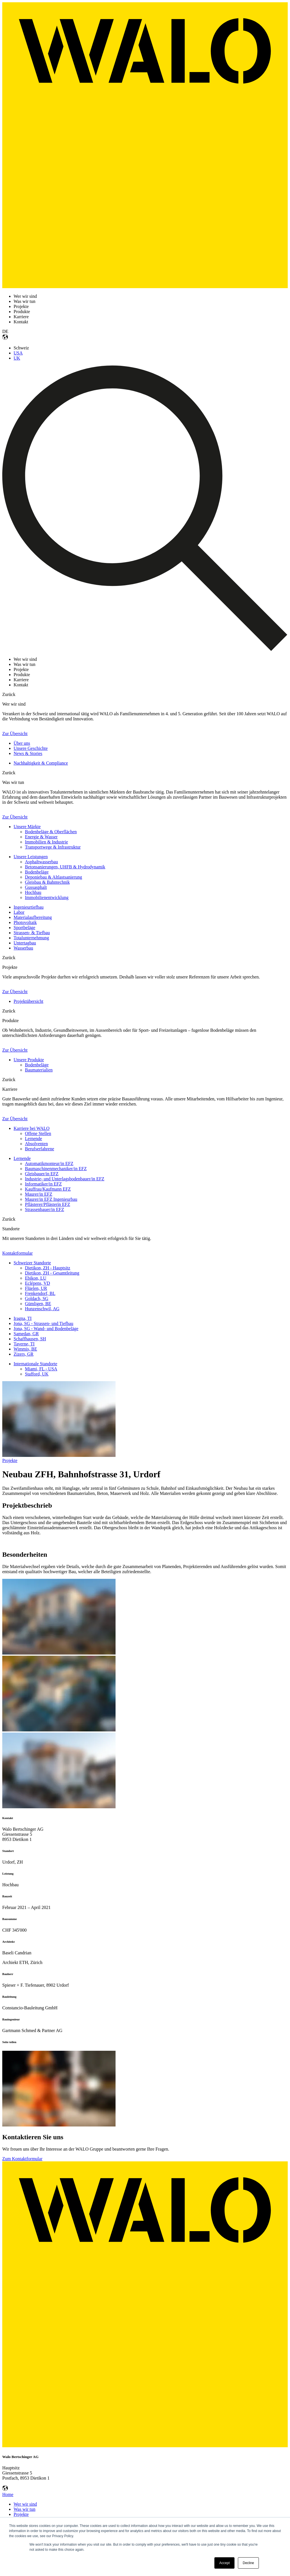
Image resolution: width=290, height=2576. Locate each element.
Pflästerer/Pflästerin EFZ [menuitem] (47, 1204)
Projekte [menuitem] (21, 2514)
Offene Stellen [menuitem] (38, 1133)
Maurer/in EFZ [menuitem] (38, 1194)
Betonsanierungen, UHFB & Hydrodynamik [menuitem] (65, 866)
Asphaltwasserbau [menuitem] (41, 861)
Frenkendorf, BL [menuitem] (40, 1293)
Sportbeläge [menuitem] (24, 927)
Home (7, 2494)
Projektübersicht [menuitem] (28, 1001)
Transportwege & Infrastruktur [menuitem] (53, 847)
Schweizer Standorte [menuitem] (32, 1262)
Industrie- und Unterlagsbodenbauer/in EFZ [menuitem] (64, 1178)
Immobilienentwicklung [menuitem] (47, 897)
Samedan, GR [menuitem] (26, 1333)
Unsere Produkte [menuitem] (29, 1059)
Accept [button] (224, 2563)
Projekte (9, 1460)
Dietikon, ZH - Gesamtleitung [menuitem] (52, 1273)
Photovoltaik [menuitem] (25, 922)
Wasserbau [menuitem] (23, 948)
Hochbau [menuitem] (33, 892)
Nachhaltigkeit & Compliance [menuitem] (41, 763)
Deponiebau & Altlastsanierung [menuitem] (53, 877)
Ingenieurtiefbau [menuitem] (29, 907)
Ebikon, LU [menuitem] (35, 1278)
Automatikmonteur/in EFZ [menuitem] (49, 1163)
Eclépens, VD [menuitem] (37, 1283)
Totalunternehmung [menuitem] (31, 937)
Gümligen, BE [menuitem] (38, 1303)
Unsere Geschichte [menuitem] (31, 748)
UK (17, 358)
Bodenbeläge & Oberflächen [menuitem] (51, 831)
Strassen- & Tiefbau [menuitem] (32, 932)
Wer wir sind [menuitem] (25, 2504)
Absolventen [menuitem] (36, 1143)
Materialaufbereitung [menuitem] (33, 917)
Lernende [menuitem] (33, 1138)
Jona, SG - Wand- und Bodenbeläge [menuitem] (46, 1328)
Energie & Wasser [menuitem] (41, 836)
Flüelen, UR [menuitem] (36, 1288)
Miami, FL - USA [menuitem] (41, 1368)
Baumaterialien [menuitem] (39, 1069)
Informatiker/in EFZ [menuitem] (43, 1184)
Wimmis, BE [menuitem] (25, 1349)
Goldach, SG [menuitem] (36, 1298)
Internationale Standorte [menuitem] (35, 1363)
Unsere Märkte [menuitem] (27, 826)
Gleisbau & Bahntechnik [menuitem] (47, 882)
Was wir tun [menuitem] (24, 2509)
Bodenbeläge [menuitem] (37, 872)
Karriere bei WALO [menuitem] (32, 1128)
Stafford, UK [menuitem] (36, 1374)
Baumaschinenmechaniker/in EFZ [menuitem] (56, 1168)
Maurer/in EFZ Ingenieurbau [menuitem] (51, 1199)
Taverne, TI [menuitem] (24, 1343)
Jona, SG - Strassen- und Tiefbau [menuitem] (43, 1323)
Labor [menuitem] (19, 912)
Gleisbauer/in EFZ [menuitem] (42, 1173)
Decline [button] (248, 2563)
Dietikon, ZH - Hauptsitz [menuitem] (47, 1267)
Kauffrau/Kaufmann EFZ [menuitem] (48, 1189)
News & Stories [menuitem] (28, 753)
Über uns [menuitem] (22, 743)
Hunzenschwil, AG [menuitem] (42, 1308)
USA (18, 353)
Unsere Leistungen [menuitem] (31, 856)
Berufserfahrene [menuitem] (39, 1148)
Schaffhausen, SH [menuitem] (30, 1338)
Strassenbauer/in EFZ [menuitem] (44, 1209)
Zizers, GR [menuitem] (23, 1354)
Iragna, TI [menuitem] (23, 1318)
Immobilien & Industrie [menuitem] (46, 841)
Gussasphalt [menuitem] (36, 887)
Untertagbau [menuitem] (25, 942)
